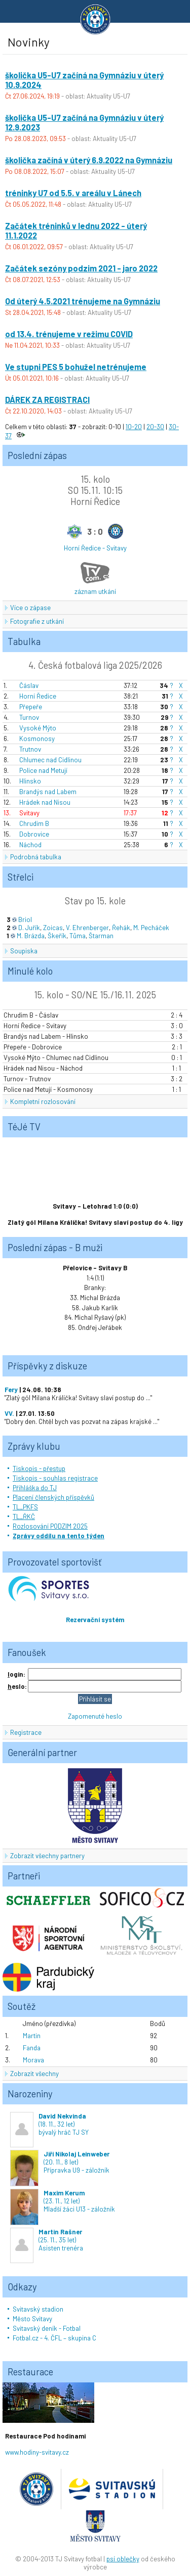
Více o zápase (30, 608)
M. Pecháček (151, 928)
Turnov (29, 717)
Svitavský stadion (38, 2309)
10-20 (134, 427)
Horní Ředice (37, 696)
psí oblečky (122, 2559)
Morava (33, 2060)
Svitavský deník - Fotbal (47, 2328)
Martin (32, 2036)
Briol (25, 919)
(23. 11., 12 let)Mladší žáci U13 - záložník (62, 2201)
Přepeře (30, 707)
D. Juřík (29, 928)
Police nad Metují (43, 770)
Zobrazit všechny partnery (47, 1856)
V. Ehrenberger (87, 928)
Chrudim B (34, 823)
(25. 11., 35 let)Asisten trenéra (46, 2240)
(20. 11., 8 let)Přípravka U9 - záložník (59, 2162)
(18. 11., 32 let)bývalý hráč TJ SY (49, 2124)
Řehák (121, 928)
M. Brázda (31, 936)
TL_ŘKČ (24, 1516)
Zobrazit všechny (34, 2073)
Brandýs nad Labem (48, 792)
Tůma (77, 936)
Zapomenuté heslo (95, 1716)
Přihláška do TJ (35, 1488)
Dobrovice (34, 834)
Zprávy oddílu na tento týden (58, 1536)
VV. (9, 1413)
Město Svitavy (32, 2319)
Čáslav (29, 685)
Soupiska (23, 951)
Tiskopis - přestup (39, 1468)
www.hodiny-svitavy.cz (37, 2452)
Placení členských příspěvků (53, 1497)
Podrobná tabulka (35, 857)
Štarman (101, 936)
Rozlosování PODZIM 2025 (50, 1526)
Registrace (26, 1732)
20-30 (155, 427)
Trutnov (30, 749)
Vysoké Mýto (37, 728)
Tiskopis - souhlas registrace (55, 1478)
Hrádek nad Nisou (44, 802)
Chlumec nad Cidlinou (50, 760)
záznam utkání (95, 591)
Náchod (30, 845)
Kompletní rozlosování (42, 1101)
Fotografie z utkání (37, 621)
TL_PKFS (25, 1507)
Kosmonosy (37, 738)
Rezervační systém (95, 1620)
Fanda (32, 2048)
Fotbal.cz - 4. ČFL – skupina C (54, 2338)
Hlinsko (30, 781)
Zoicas (53, 928)
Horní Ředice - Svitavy (95, 548)
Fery (11, 1390)
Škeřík (57, 936)
